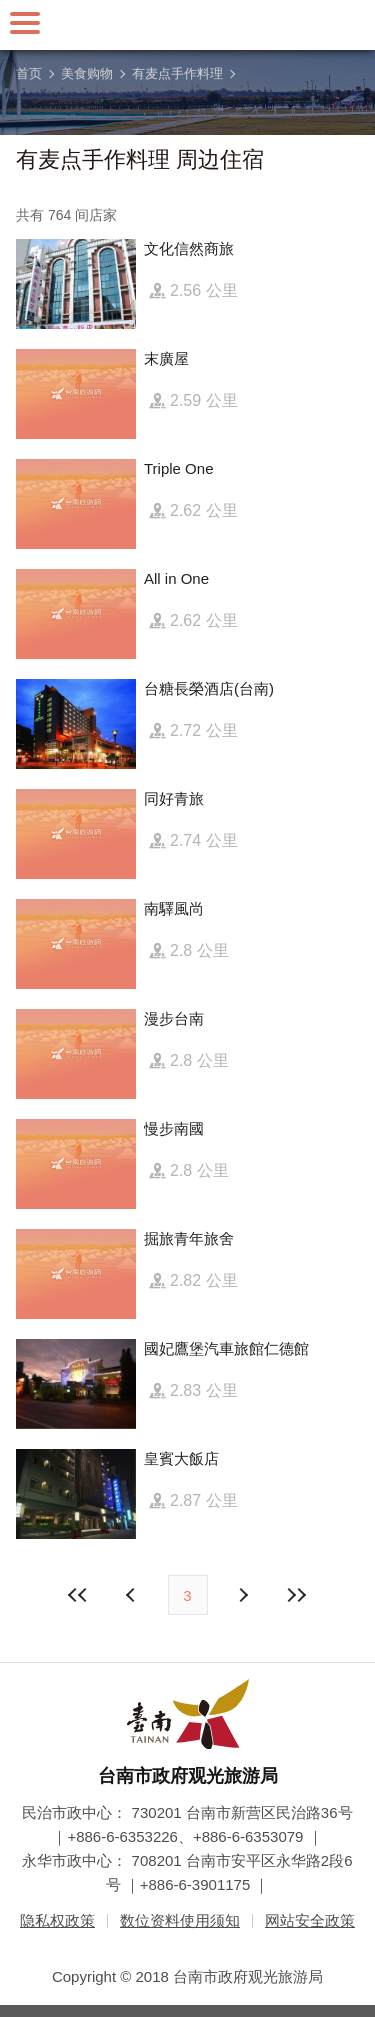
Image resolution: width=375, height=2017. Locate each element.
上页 (243, 1595)
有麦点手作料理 (177, 73)
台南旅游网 (188, 25)
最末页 (297, 1595)
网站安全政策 (310, 1920)
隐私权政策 (57, 1920)
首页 (29, 73)
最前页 (78, 1595)
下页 (133, 1595)
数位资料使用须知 (180, 1920)
